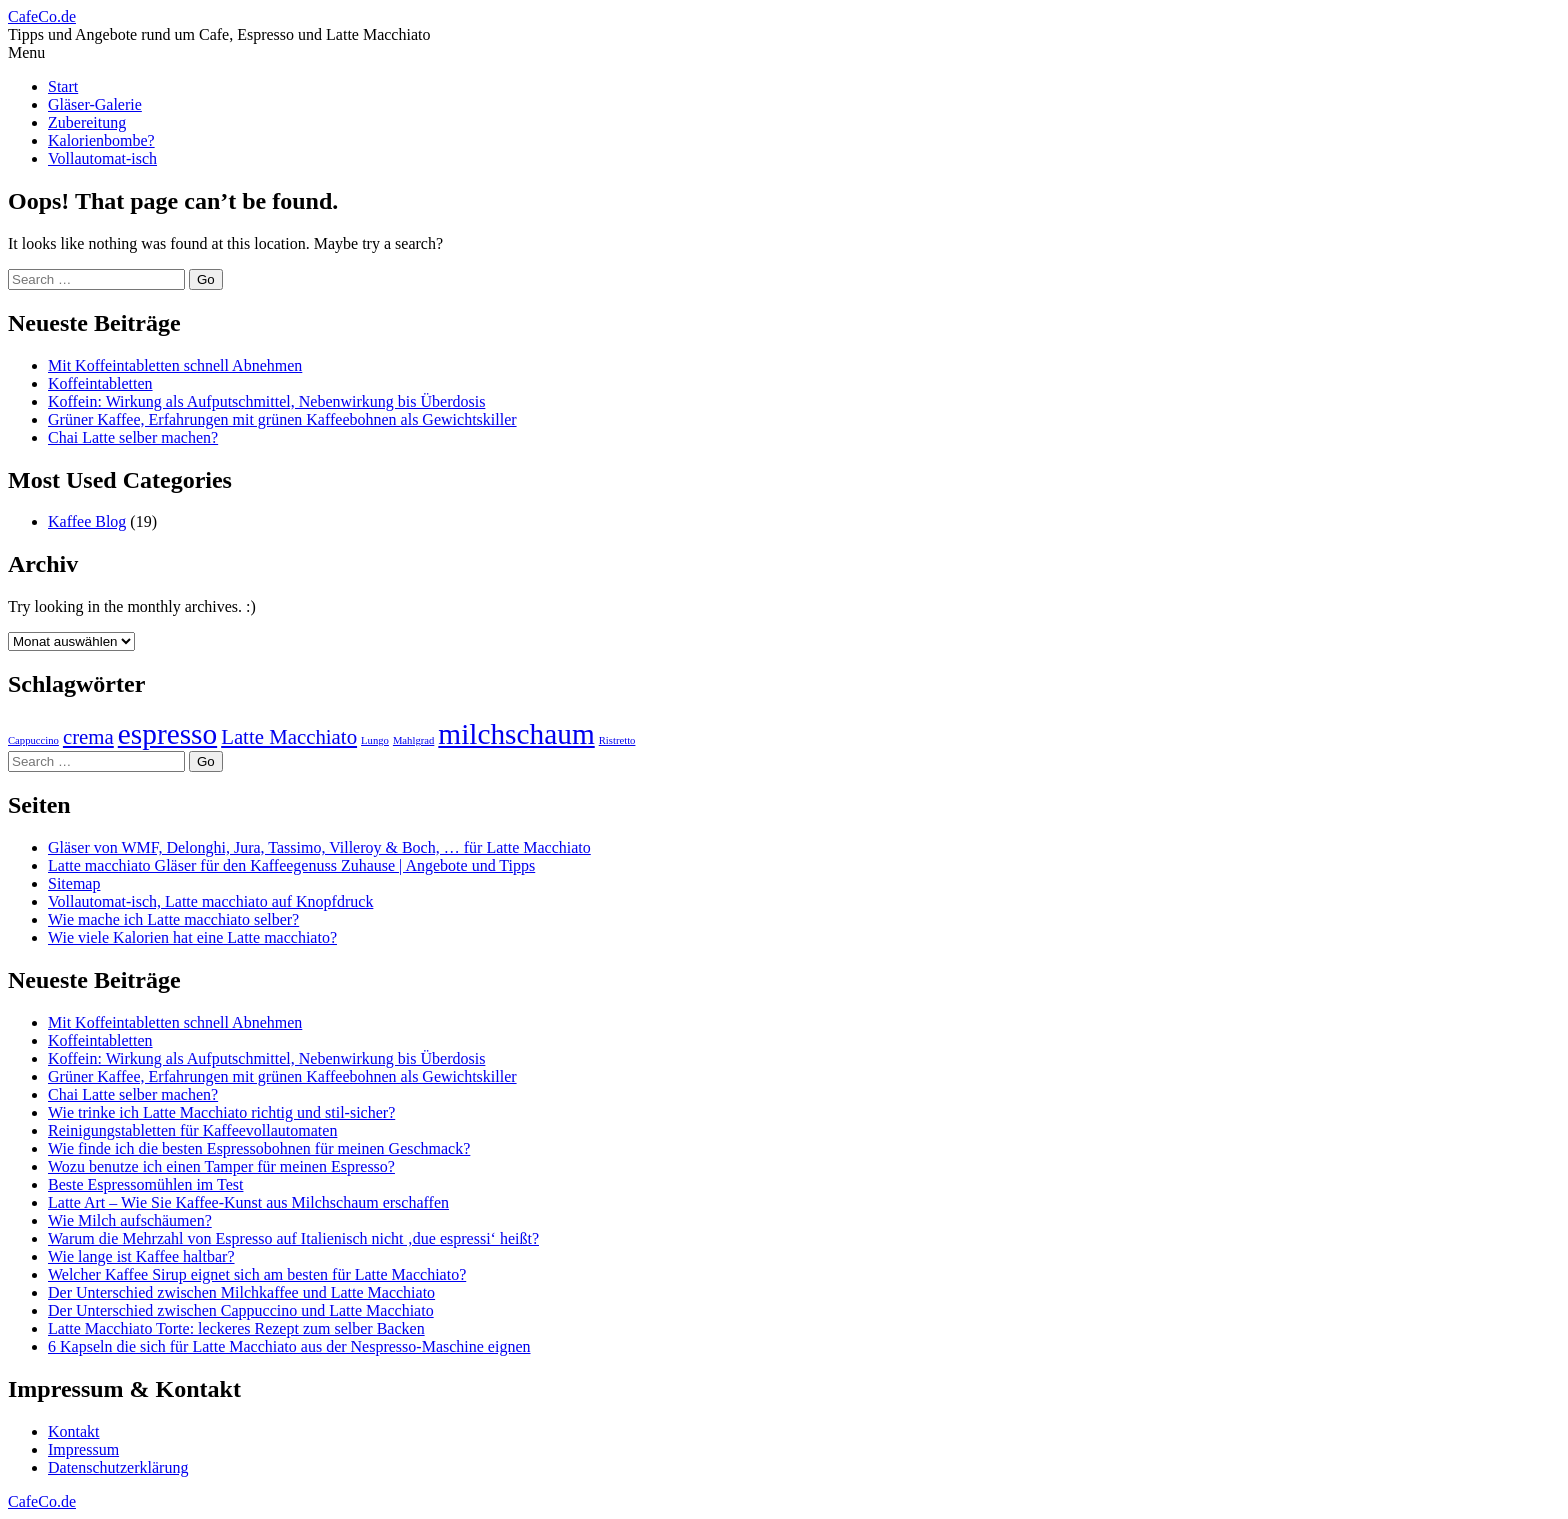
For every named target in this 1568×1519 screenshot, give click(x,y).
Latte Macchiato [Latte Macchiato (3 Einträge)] (289, 737)
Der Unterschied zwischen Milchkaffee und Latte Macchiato (241, 1292)
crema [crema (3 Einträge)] (88, 737)
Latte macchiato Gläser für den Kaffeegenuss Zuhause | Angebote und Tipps (291, 865)
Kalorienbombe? (101, 140)
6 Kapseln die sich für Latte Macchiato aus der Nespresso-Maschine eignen (289, 1346)
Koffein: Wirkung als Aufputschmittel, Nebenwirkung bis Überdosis (266, 401)
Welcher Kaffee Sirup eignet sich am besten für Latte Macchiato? (257, 1274)
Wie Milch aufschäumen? (130, 1220)
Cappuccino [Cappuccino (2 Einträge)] (33, 740)
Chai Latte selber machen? (133, 437)
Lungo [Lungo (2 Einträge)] (375, 740)
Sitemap (74, 883)
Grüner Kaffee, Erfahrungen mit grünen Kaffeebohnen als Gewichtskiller (282, 419)
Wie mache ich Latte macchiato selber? (173, 919)
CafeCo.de (42, 16)
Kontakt (74, 1431)
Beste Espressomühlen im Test (145, 1184)
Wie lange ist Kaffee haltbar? (141, 1256)
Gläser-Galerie (95, 104)
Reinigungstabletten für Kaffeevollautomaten (192, 1130)
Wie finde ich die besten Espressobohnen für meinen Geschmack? (259, 1148)
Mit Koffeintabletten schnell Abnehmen (175, 365)
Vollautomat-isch (102, 158)
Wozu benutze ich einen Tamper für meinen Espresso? (221, 1166)
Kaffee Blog (87, 521)
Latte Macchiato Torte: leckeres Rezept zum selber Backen (236, 1328)
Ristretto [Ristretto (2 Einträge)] (617, 740)
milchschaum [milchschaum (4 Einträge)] (516, 734)
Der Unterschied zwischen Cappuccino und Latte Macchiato (241, 1310)
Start (63, 86)
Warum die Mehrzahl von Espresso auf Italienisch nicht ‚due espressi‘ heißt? (293, 1238)
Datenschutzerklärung (118, 1467)
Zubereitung (87, 122)
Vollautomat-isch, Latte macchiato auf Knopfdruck (210, 901)
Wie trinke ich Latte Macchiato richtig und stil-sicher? (221, 1112)
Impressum (83, 1449)
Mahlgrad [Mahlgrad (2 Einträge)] (413, 740)
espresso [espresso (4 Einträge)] (167, 734)
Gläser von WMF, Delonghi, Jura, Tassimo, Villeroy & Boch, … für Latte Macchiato (319, 847)
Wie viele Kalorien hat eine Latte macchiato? (192, 937)
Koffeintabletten (100, 383)
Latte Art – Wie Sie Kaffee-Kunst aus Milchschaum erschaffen (248, 1202)
